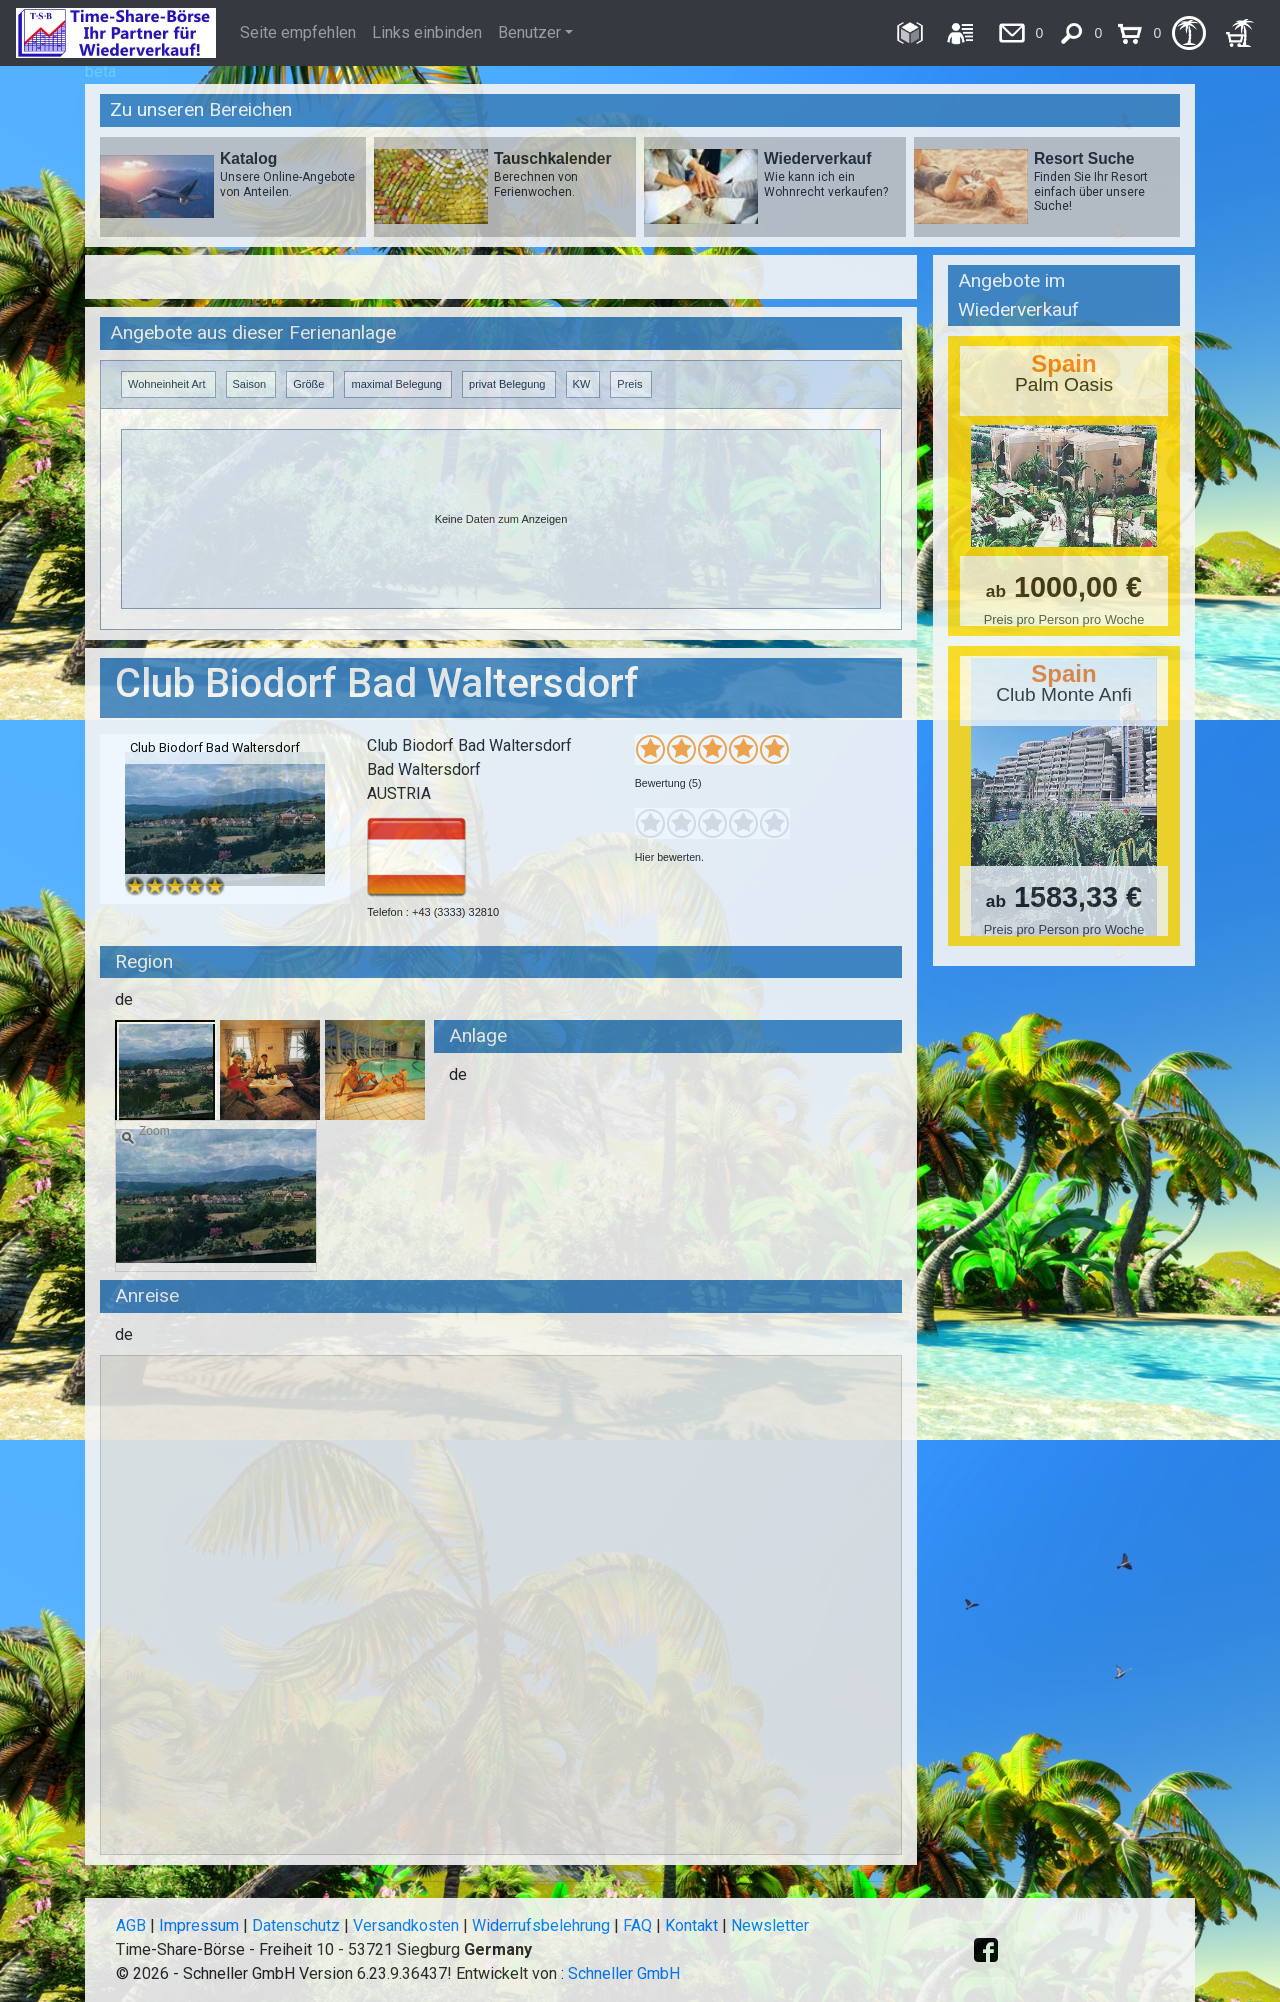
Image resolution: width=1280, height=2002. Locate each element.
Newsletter (770, 1925)
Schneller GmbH (624, 1973)
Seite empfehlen (298, 32)
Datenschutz (296, 1925)
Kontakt (691, 1925)
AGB (131, 1925)
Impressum (199, 1925)
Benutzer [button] (529, 32)
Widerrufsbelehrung (541, 1925)
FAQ (637, 1925)
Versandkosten (406, 1925)
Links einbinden (427, 32)
